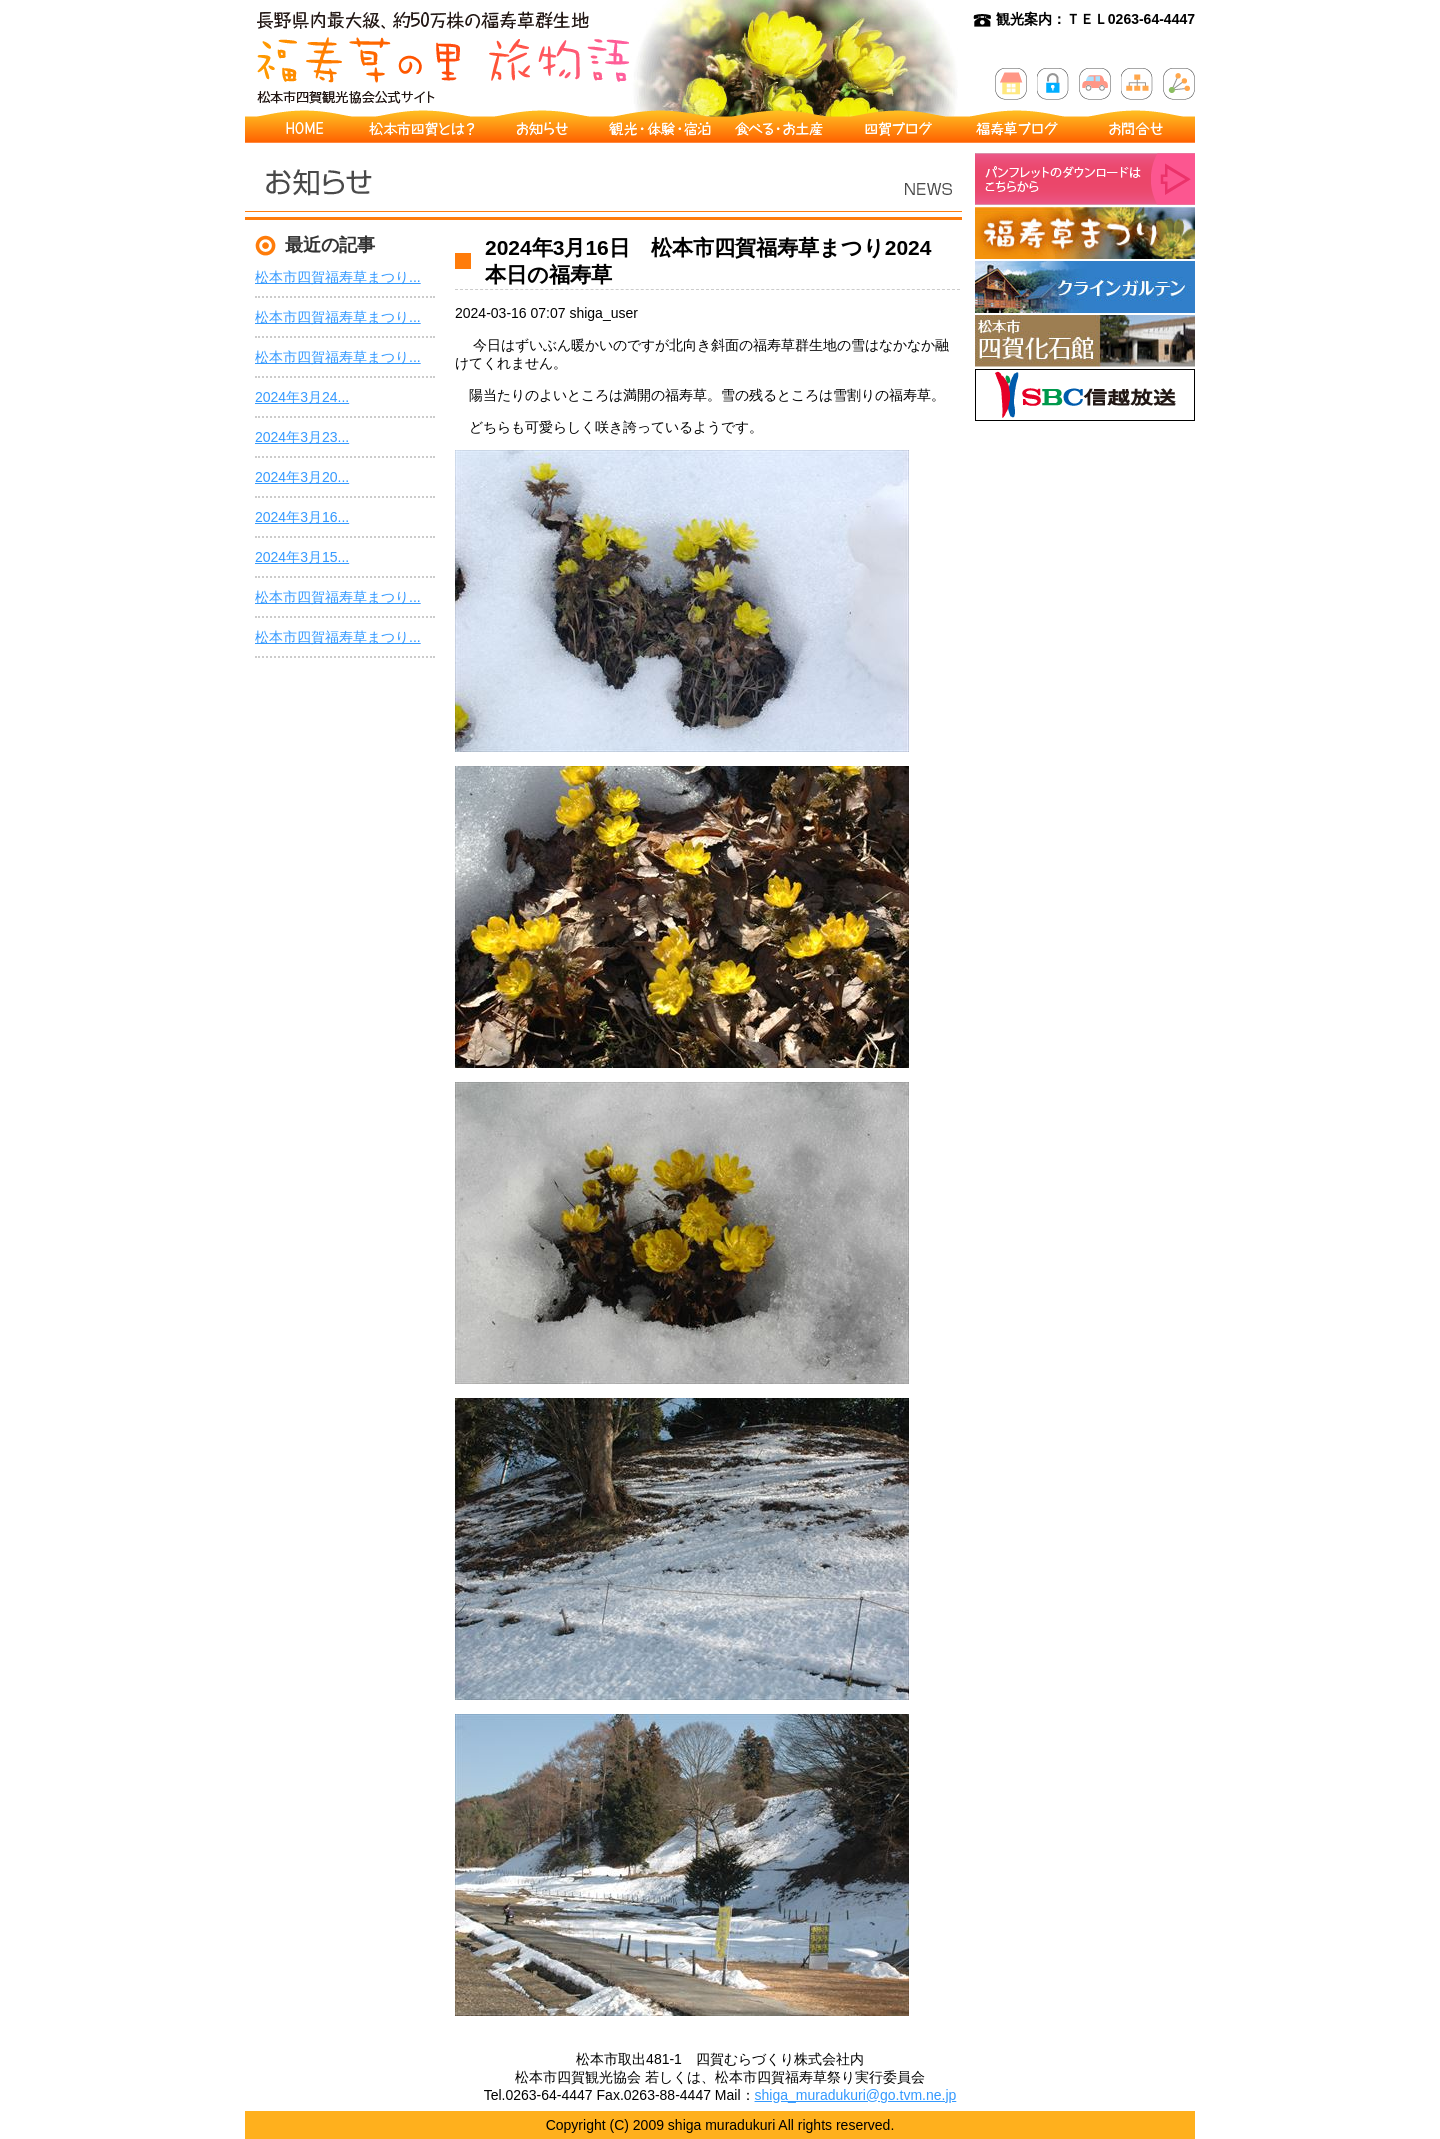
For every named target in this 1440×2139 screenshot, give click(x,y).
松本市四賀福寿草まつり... (338, 277)
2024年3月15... (302, 557)
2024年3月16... (302, 517)
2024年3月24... (302, 397)
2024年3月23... (302, 437)
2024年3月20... (302, 477)
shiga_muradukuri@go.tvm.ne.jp (856, 2095)
